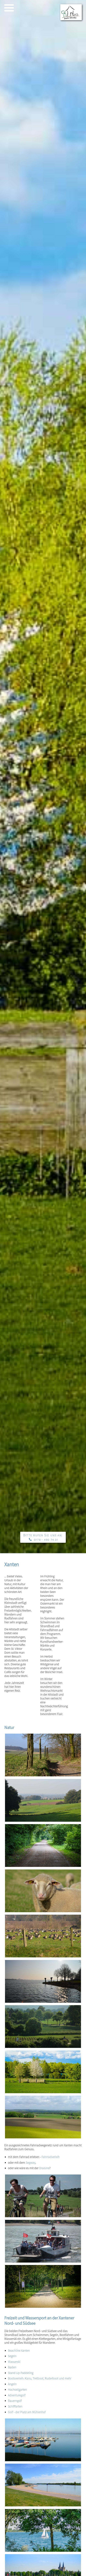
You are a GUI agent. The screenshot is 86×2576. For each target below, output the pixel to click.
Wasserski (14, 2362)
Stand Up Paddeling (20, 2373)
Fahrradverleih (51, 2157)
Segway (30, 2162)
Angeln (12, 2384)
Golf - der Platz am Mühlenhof (27, 2412)
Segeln (12, 2356)
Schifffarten (15, 2406)
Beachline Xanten (19, 2350)
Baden (12, 2367)
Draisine (44, 2168)
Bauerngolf (15, 2401)
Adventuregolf (16, 2395)
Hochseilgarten (17, 2389)
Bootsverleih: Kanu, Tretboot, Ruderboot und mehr (39, 2378)
